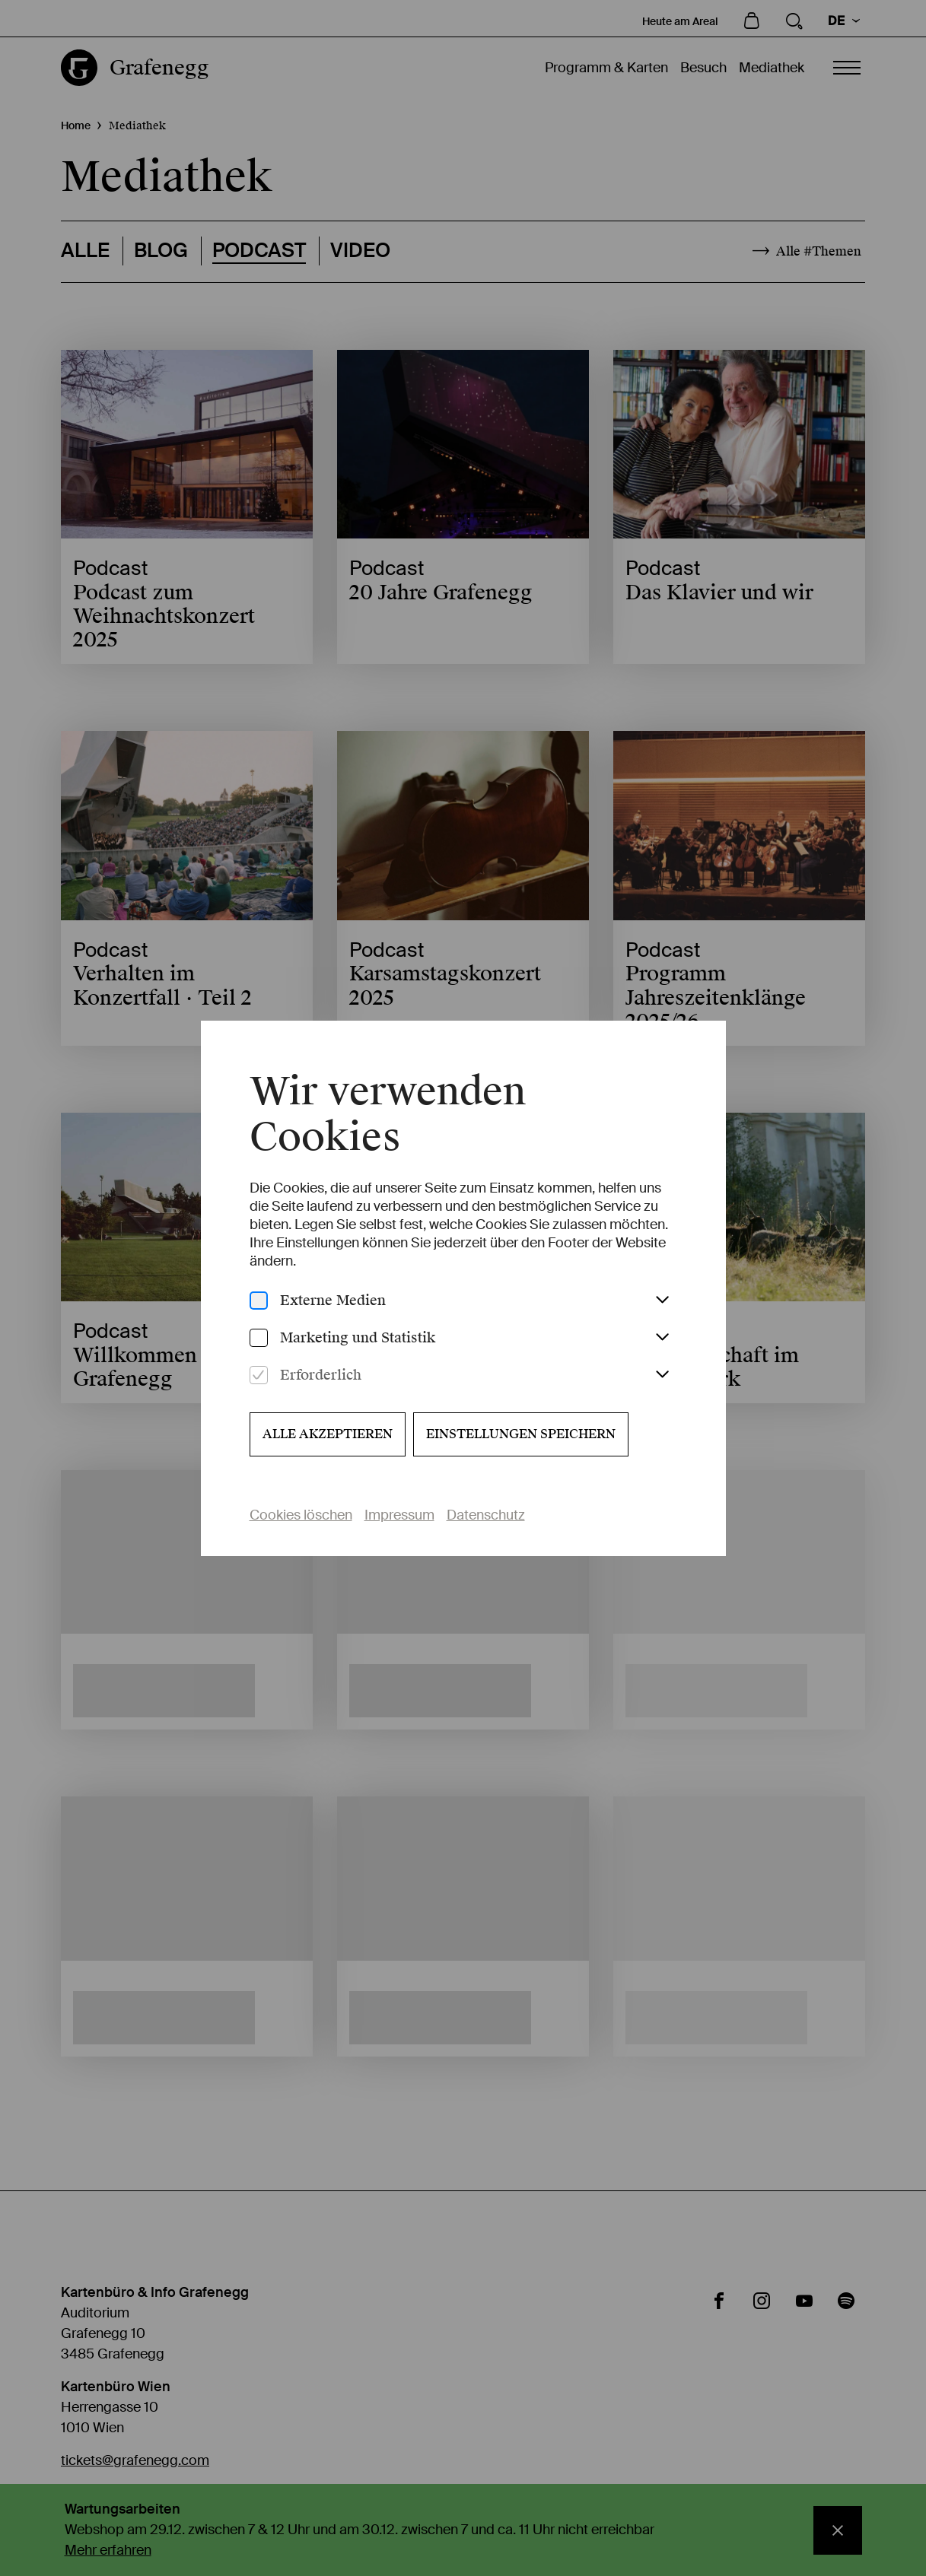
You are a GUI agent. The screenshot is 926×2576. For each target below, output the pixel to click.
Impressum (399, 1515)
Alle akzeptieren (328, 1434)
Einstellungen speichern (521, 1434)
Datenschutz (486, 1515)
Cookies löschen (301, 1515)
